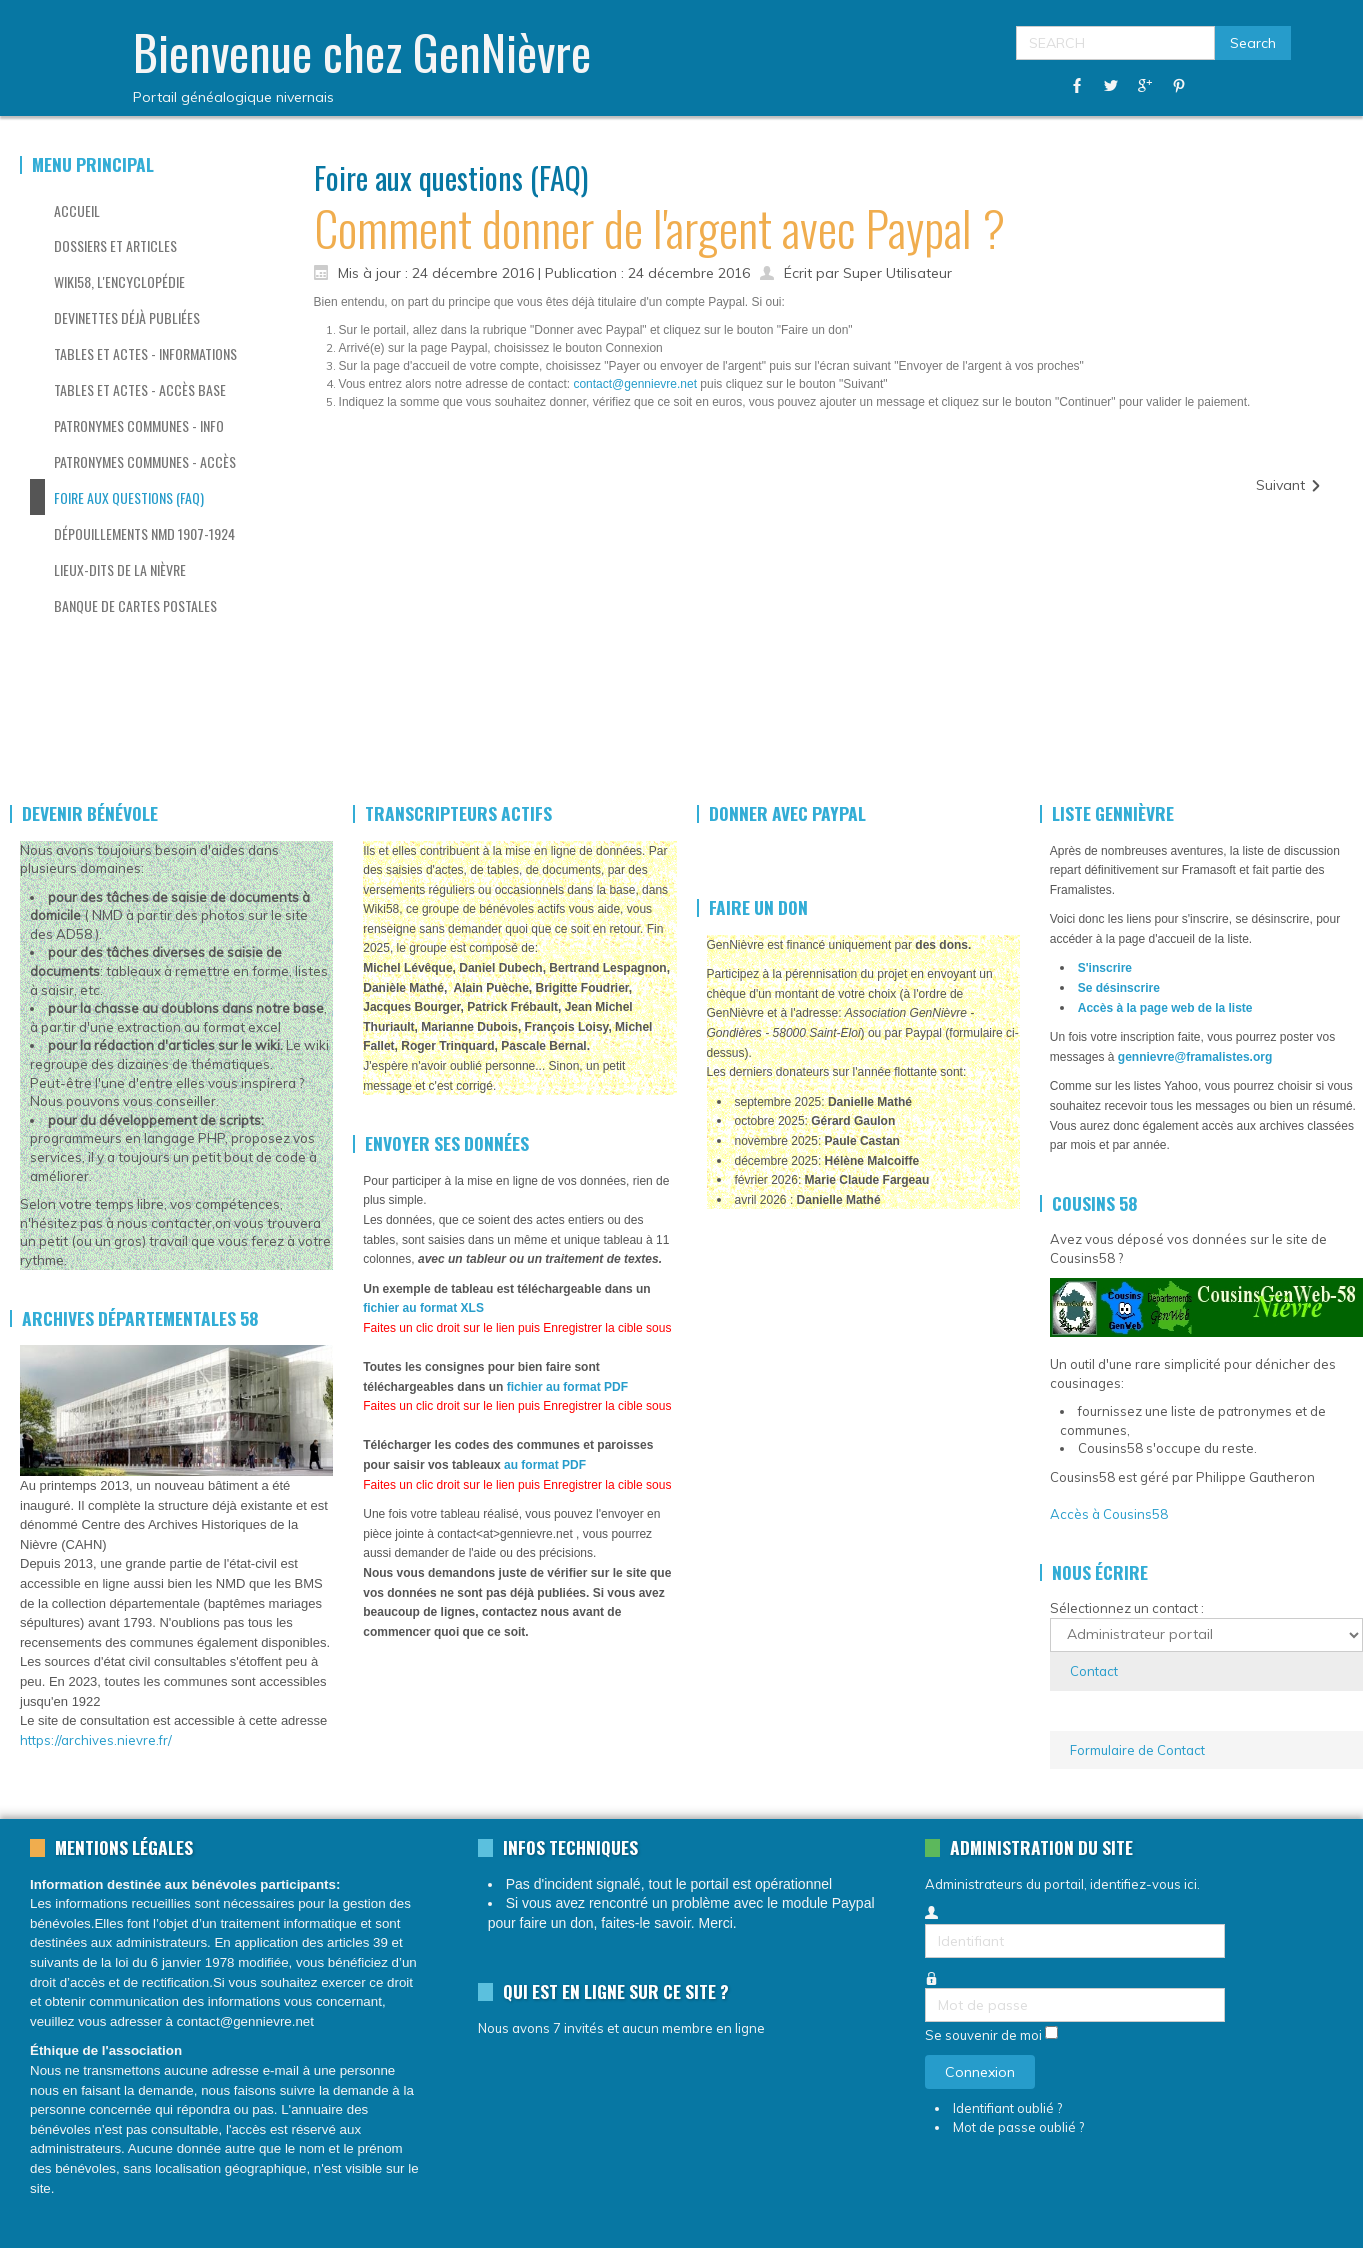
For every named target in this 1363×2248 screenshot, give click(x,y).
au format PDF (545, 1465)
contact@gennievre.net (635, 384)
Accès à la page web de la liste (1165, 1008)
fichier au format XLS (423, 1308)
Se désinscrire (1119, 988)
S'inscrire (1105, 968)
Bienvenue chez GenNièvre (362, 51)
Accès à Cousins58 (1109, 1514)
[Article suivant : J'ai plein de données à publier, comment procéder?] (1289, 485)
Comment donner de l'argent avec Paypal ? (659, 227)
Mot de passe (925, 1988)
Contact (1094, 1671)
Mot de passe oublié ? (1018, 2127)
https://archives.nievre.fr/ (96, 1740)
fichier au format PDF (567, 1387)
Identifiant (925, 1924)
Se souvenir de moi (983, 2036)
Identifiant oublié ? (1007, 2108)
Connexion (980, 2072)
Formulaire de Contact (1137, 1750)
